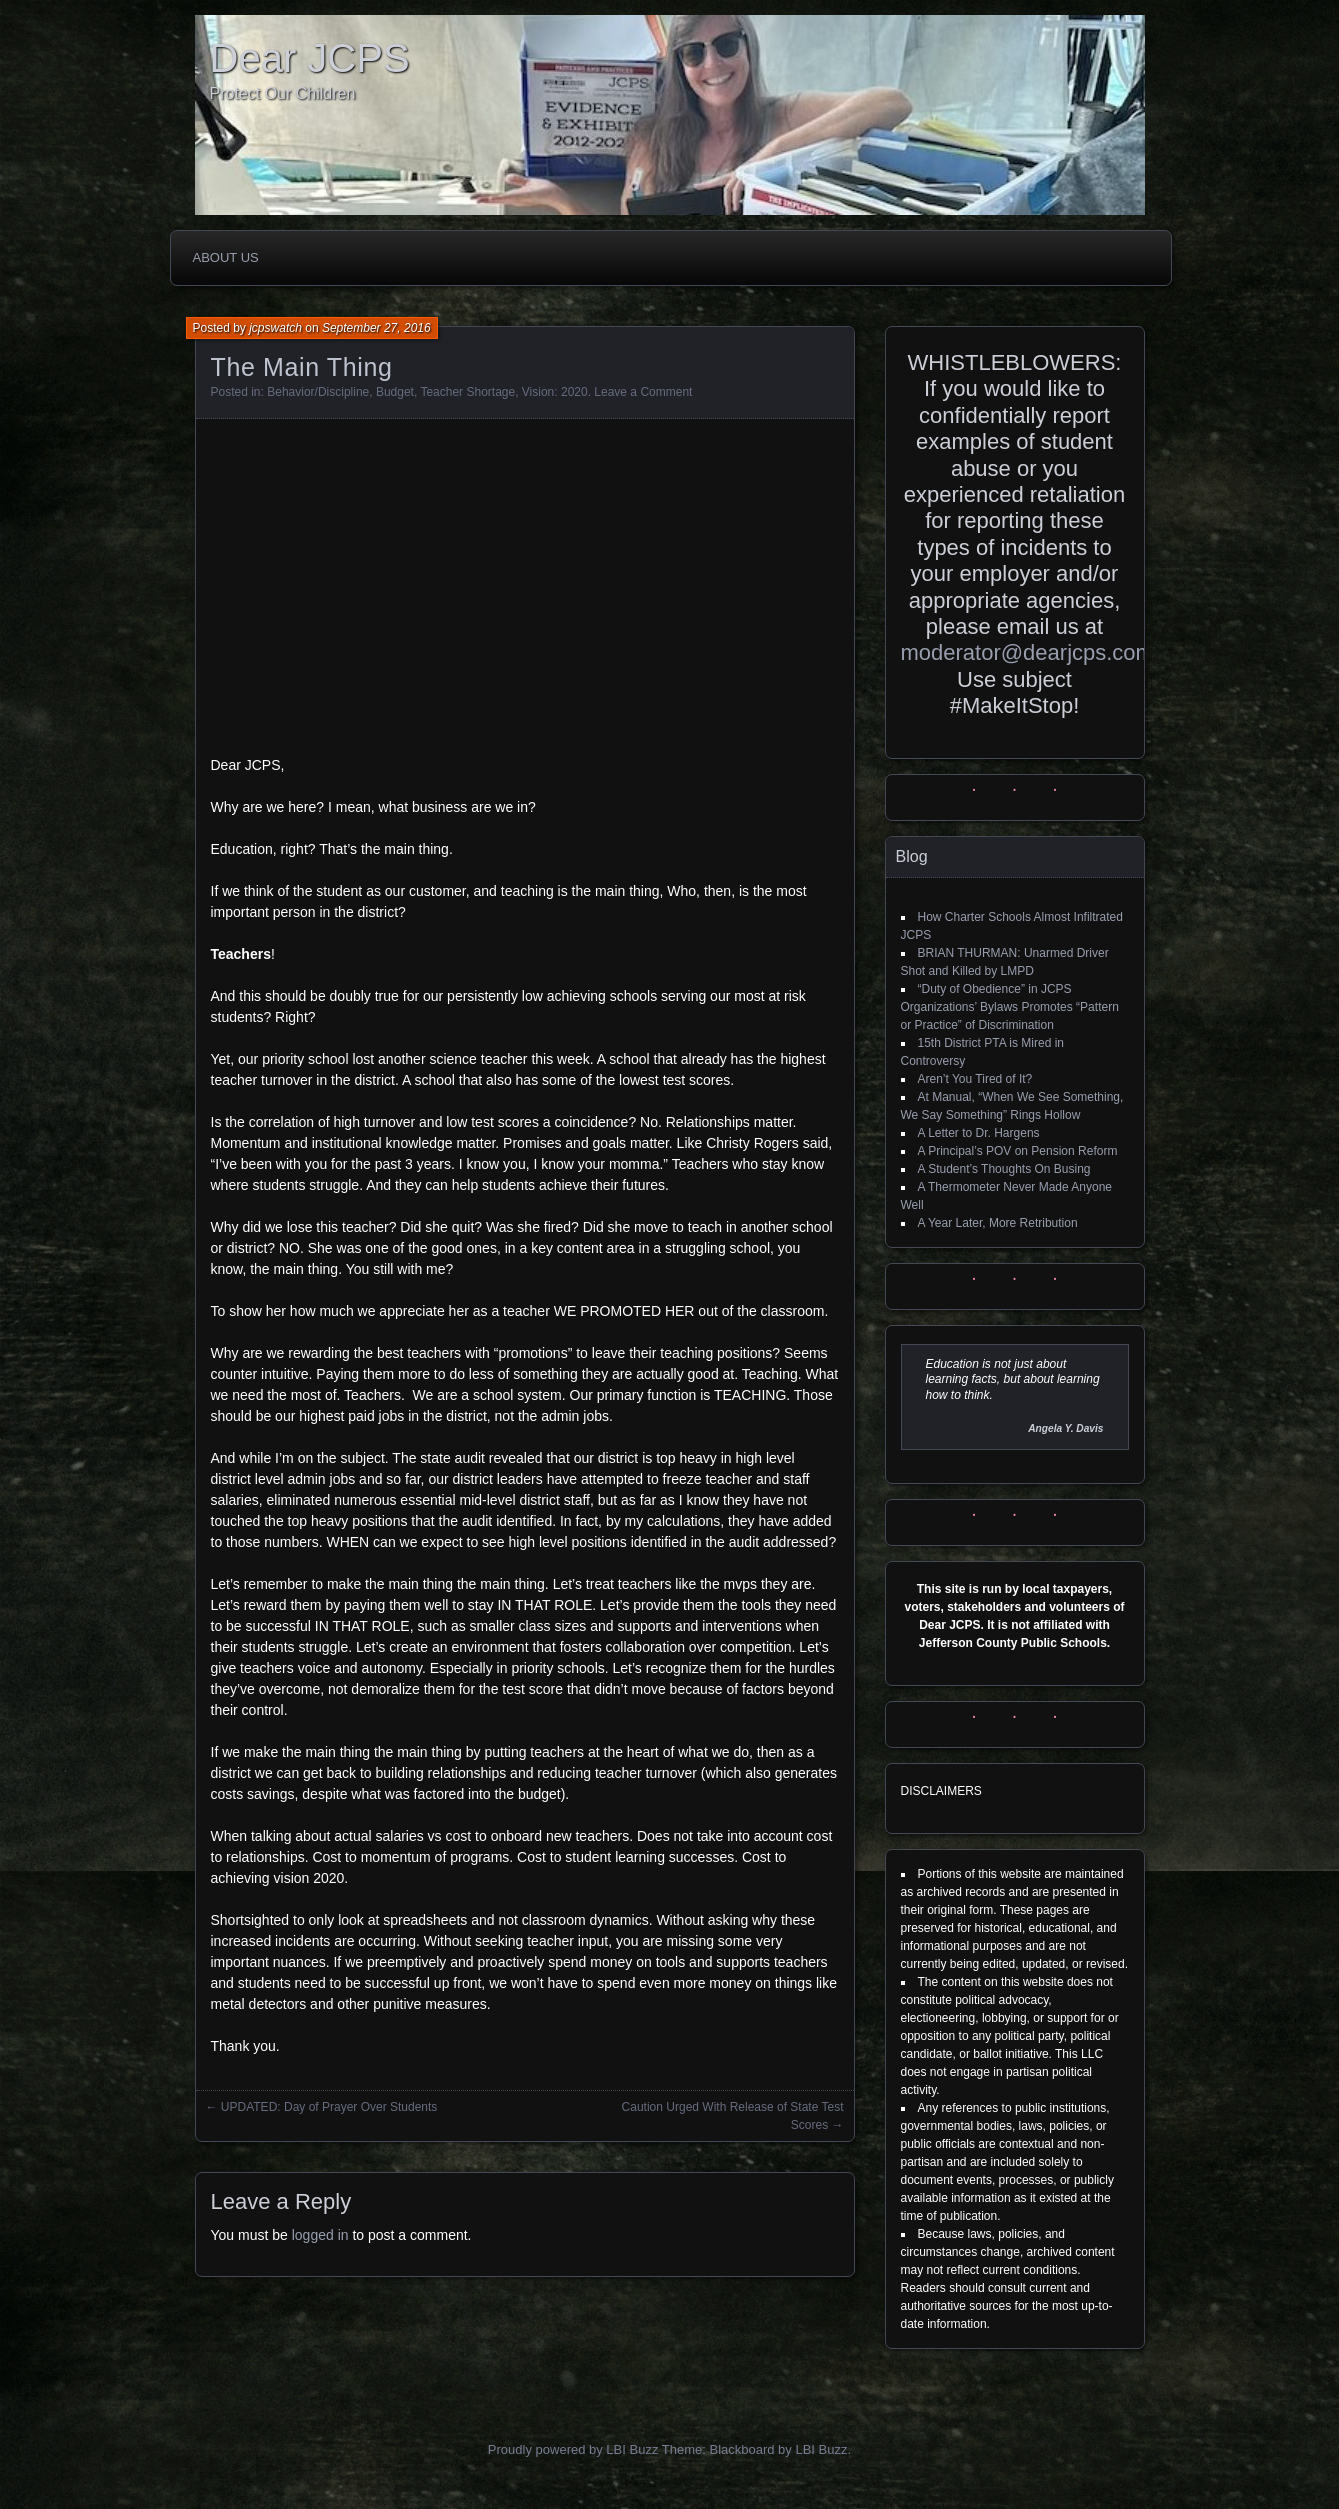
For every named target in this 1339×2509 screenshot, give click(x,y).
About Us (226, 257)
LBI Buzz (821, 2449)
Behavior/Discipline (318, 392)
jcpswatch (275, 328)
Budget (395, 392)
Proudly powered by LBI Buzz (573, 2449)
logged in (320, 2235)
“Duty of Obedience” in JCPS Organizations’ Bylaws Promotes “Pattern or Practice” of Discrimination (1010, 1007)
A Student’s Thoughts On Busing (1004, 1169)
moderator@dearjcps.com (1027, 652)
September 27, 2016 (376, 328)
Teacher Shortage (467, 392)
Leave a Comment (643, 392)
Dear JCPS (310, 58)
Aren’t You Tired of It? (975, 1079)
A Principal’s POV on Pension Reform (1018, 1151)
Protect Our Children (283, 93)
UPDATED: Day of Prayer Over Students (329, 2107)
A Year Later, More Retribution (998, 1223)
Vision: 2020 (555, 392)
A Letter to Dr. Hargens (979, 1133)
